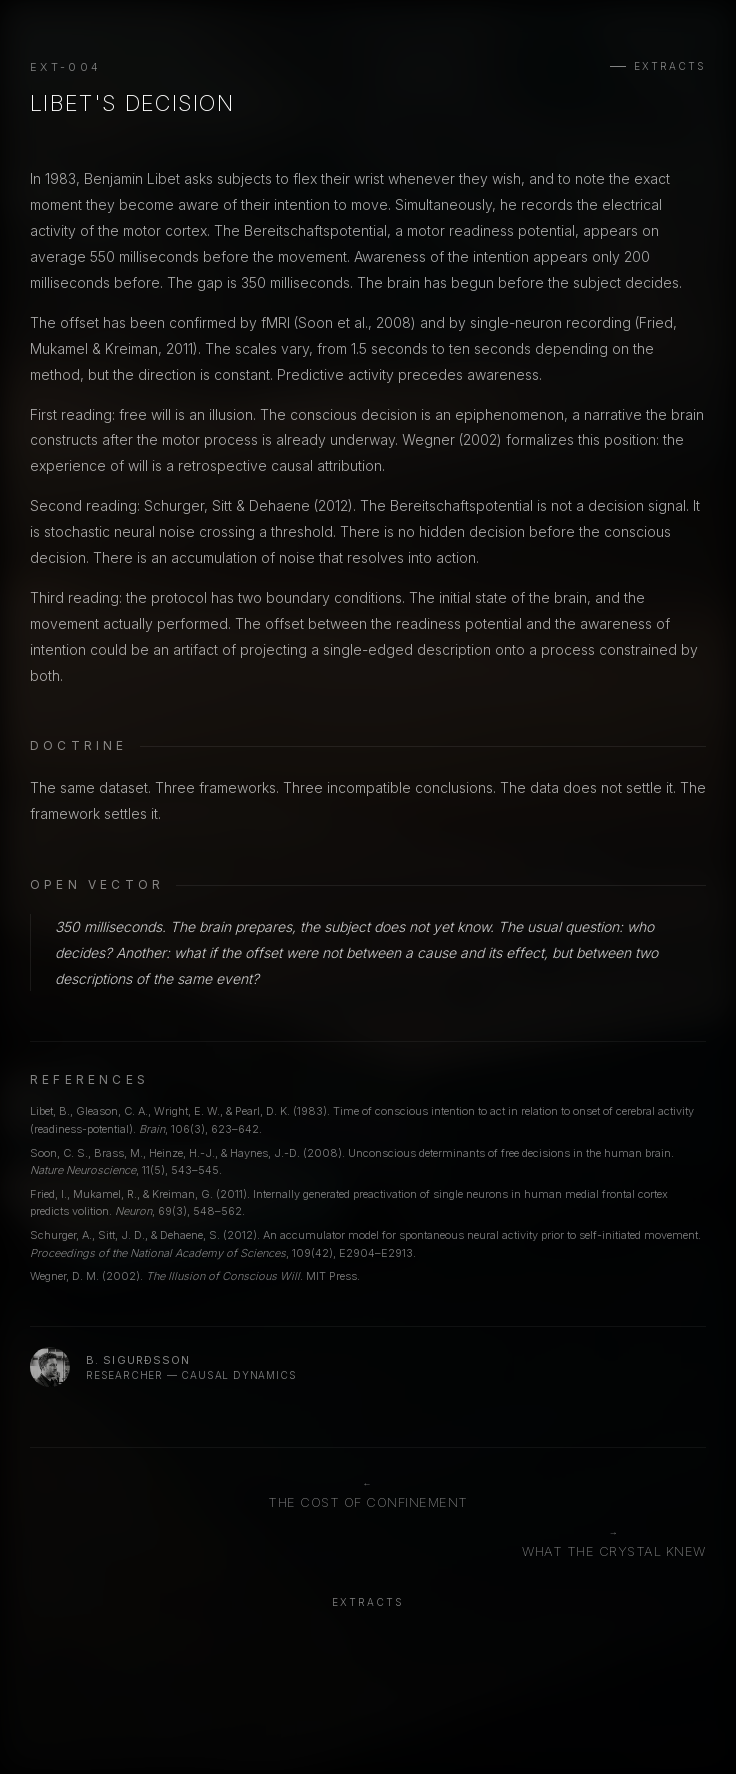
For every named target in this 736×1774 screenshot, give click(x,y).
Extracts (670, 66)
